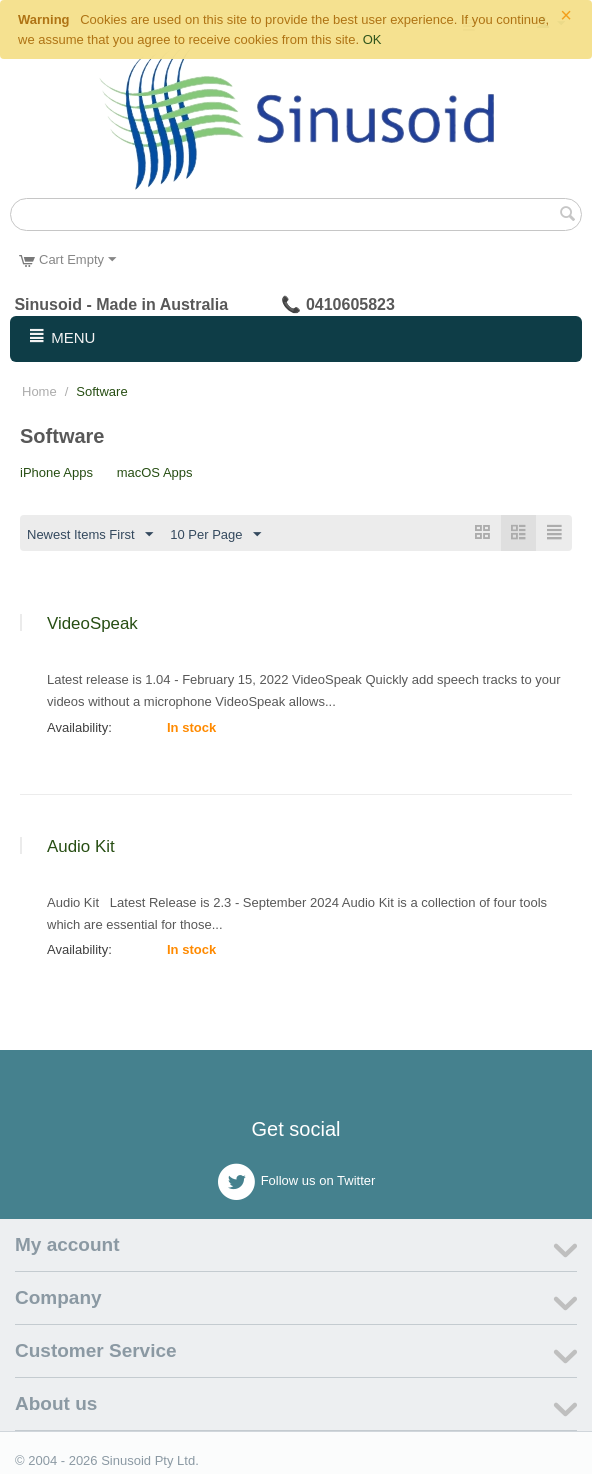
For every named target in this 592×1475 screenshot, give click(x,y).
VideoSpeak (92, 624)
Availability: (79, 728)
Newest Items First (90, 535)
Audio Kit (81, 847)
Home (39, 391)
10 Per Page (215, 535)
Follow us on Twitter (296, 1183)
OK (372, 39)
